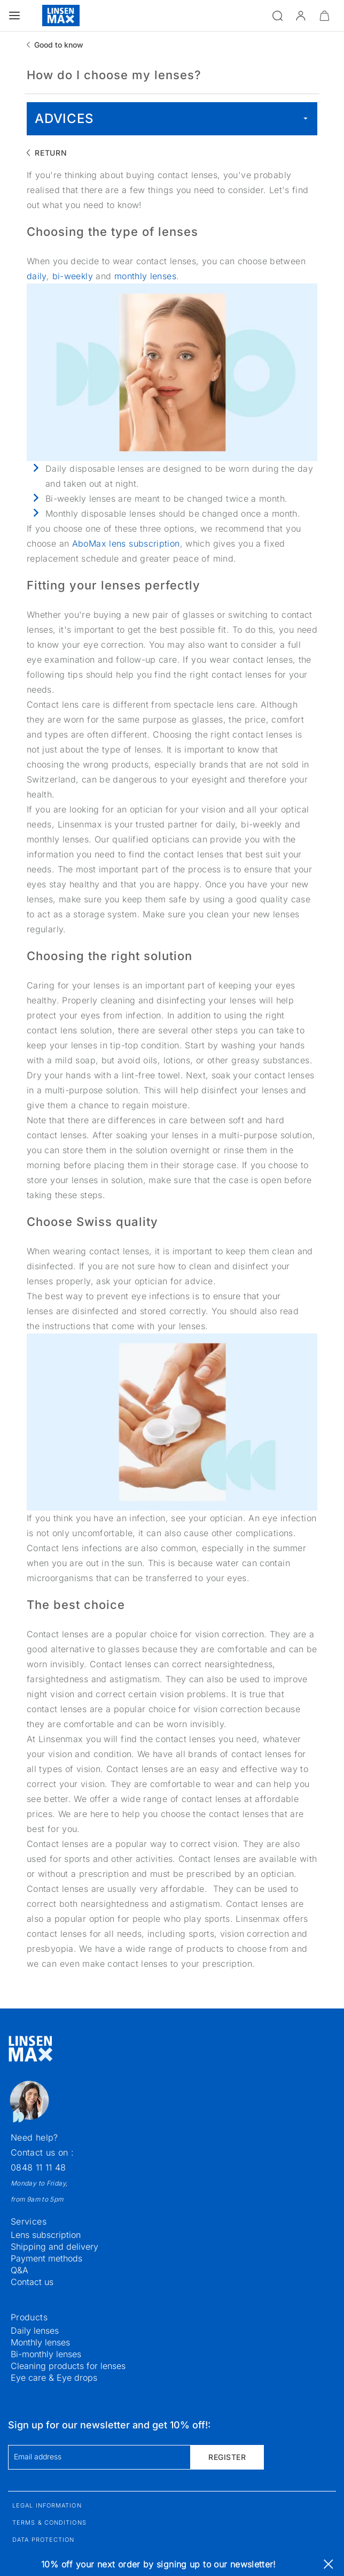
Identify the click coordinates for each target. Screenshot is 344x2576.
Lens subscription (46, 2234)
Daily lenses (35, 2330)
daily (36, 276)
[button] (300, 15)
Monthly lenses (40, 2342)
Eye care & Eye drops (54, 2377)
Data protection (43, 2539)
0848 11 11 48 (38, 2167)
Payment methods (46, 2258)
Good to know (58, 44)
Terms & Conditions (49, 2522)
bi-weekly (74, 276)
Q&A (19, 2270)
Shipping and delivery (54, 2246)
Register (227, 2457)
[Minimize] (324, 15)
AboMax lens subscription (126, 543)
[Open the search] (277, 15)
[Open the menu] (14, 15)
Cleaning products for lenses (68, 2365)
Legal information (47, 2505)
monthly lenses (145, 276)
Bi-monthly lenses (46, 2354)
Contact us (32, 2281)
